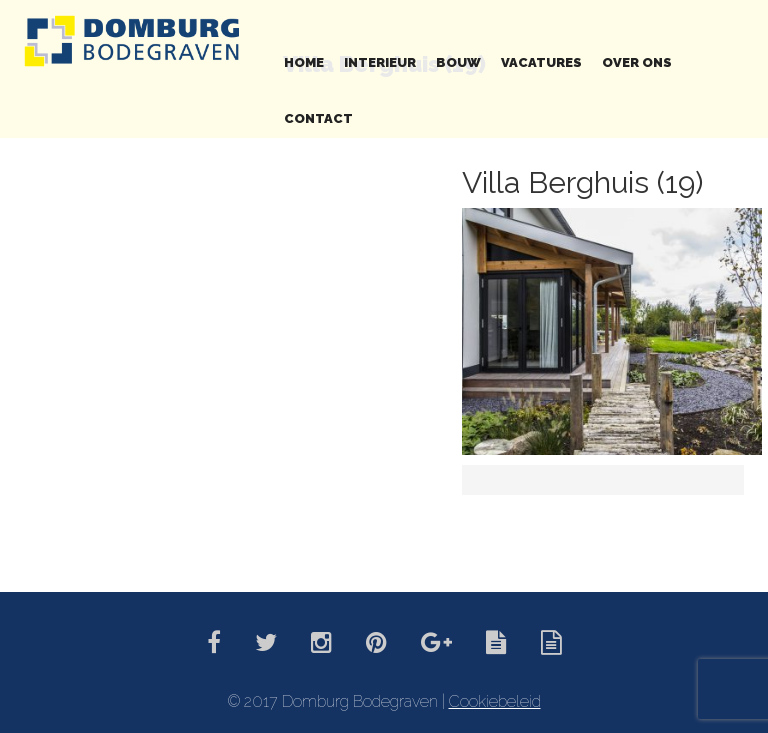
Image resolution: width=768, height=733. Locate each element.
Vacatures (541, 62)
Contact (318, 118)
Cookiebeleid (495, 701)
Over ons (637, 62)
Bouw (458, 62)
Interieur (380, 62)
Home (304, 62)
